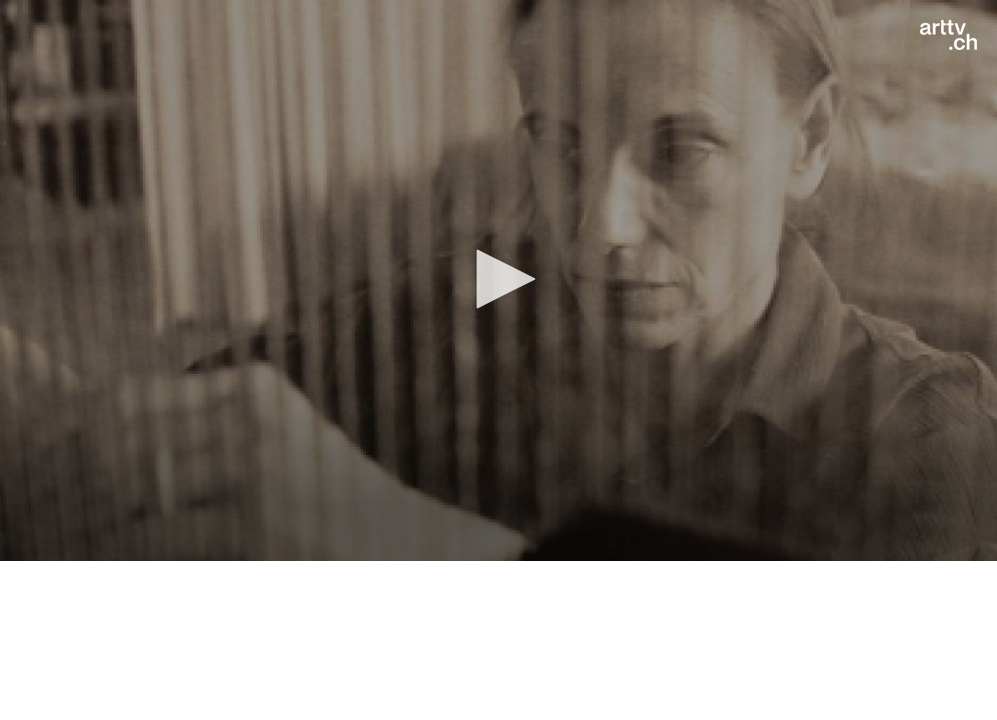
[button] (499, 279)
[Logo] (948, 35)
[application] (498, 280)
